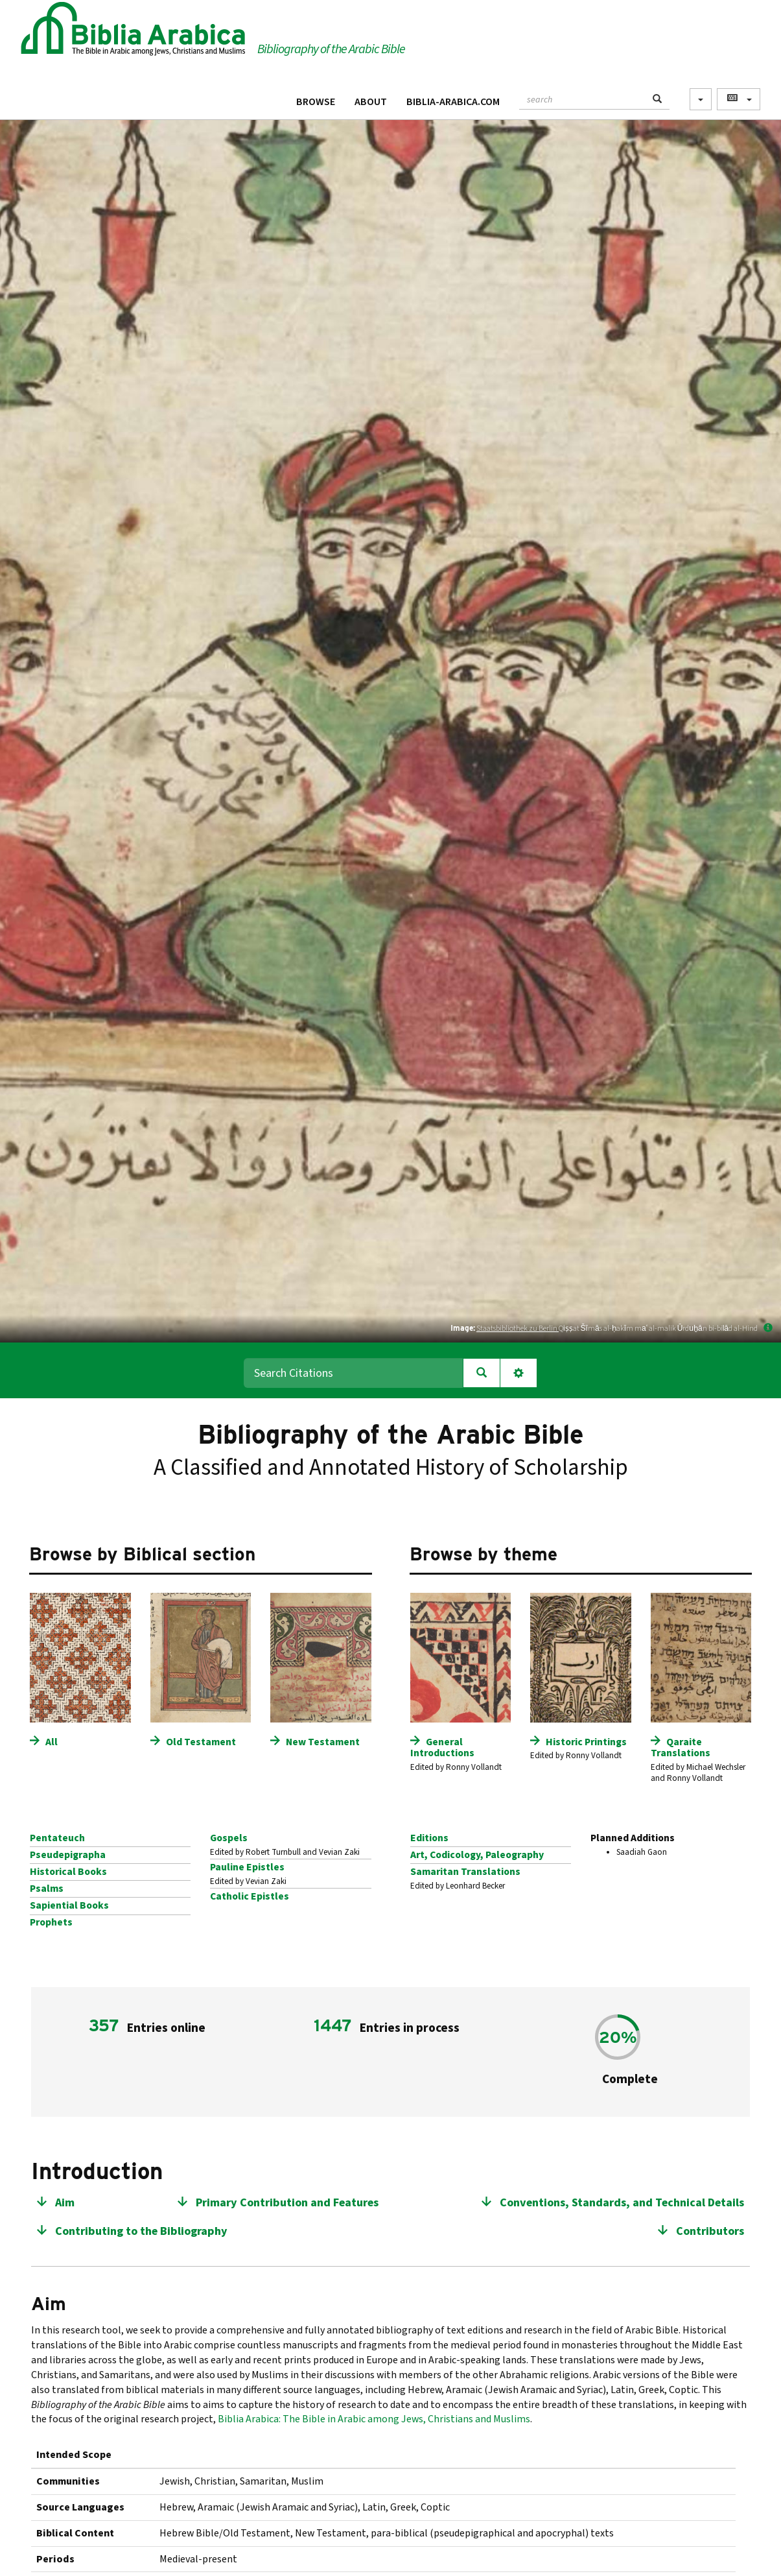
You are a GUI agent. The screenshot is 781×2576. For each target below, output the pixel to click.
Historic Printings (586, 1742)
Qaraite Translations (680, 1747)
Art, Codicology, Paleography (477, 1855)
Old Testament (201, 1742)
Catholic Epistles (249, 1896)
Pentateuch (57, 1838)
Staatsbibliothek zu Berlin (517, 1328)
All (51, 1742)
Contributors (710, 2231)
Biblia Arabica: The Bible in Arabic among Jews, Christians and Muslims (374, 2419)
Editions (429, 1838)
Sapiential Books (69, 1905)
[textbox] (582, 98)
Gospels (229, 1838)
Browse (315, 102)
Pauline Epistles (247, 1867)
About (371, 102)
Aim (65, 2203)
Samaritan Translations (465, 1872)
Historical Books (68, 1872)
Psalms (47, 1888)
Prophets (51, 1922)
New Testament (323, 1742)
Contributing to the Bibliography (141, 2231)
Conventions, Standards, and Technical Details (622, 2203)
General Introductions (442, 1747)
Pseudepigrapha (68, 1855)
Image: (462, 1328)
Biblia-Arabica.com (453, 102)
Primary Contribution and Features (287, 2203)
